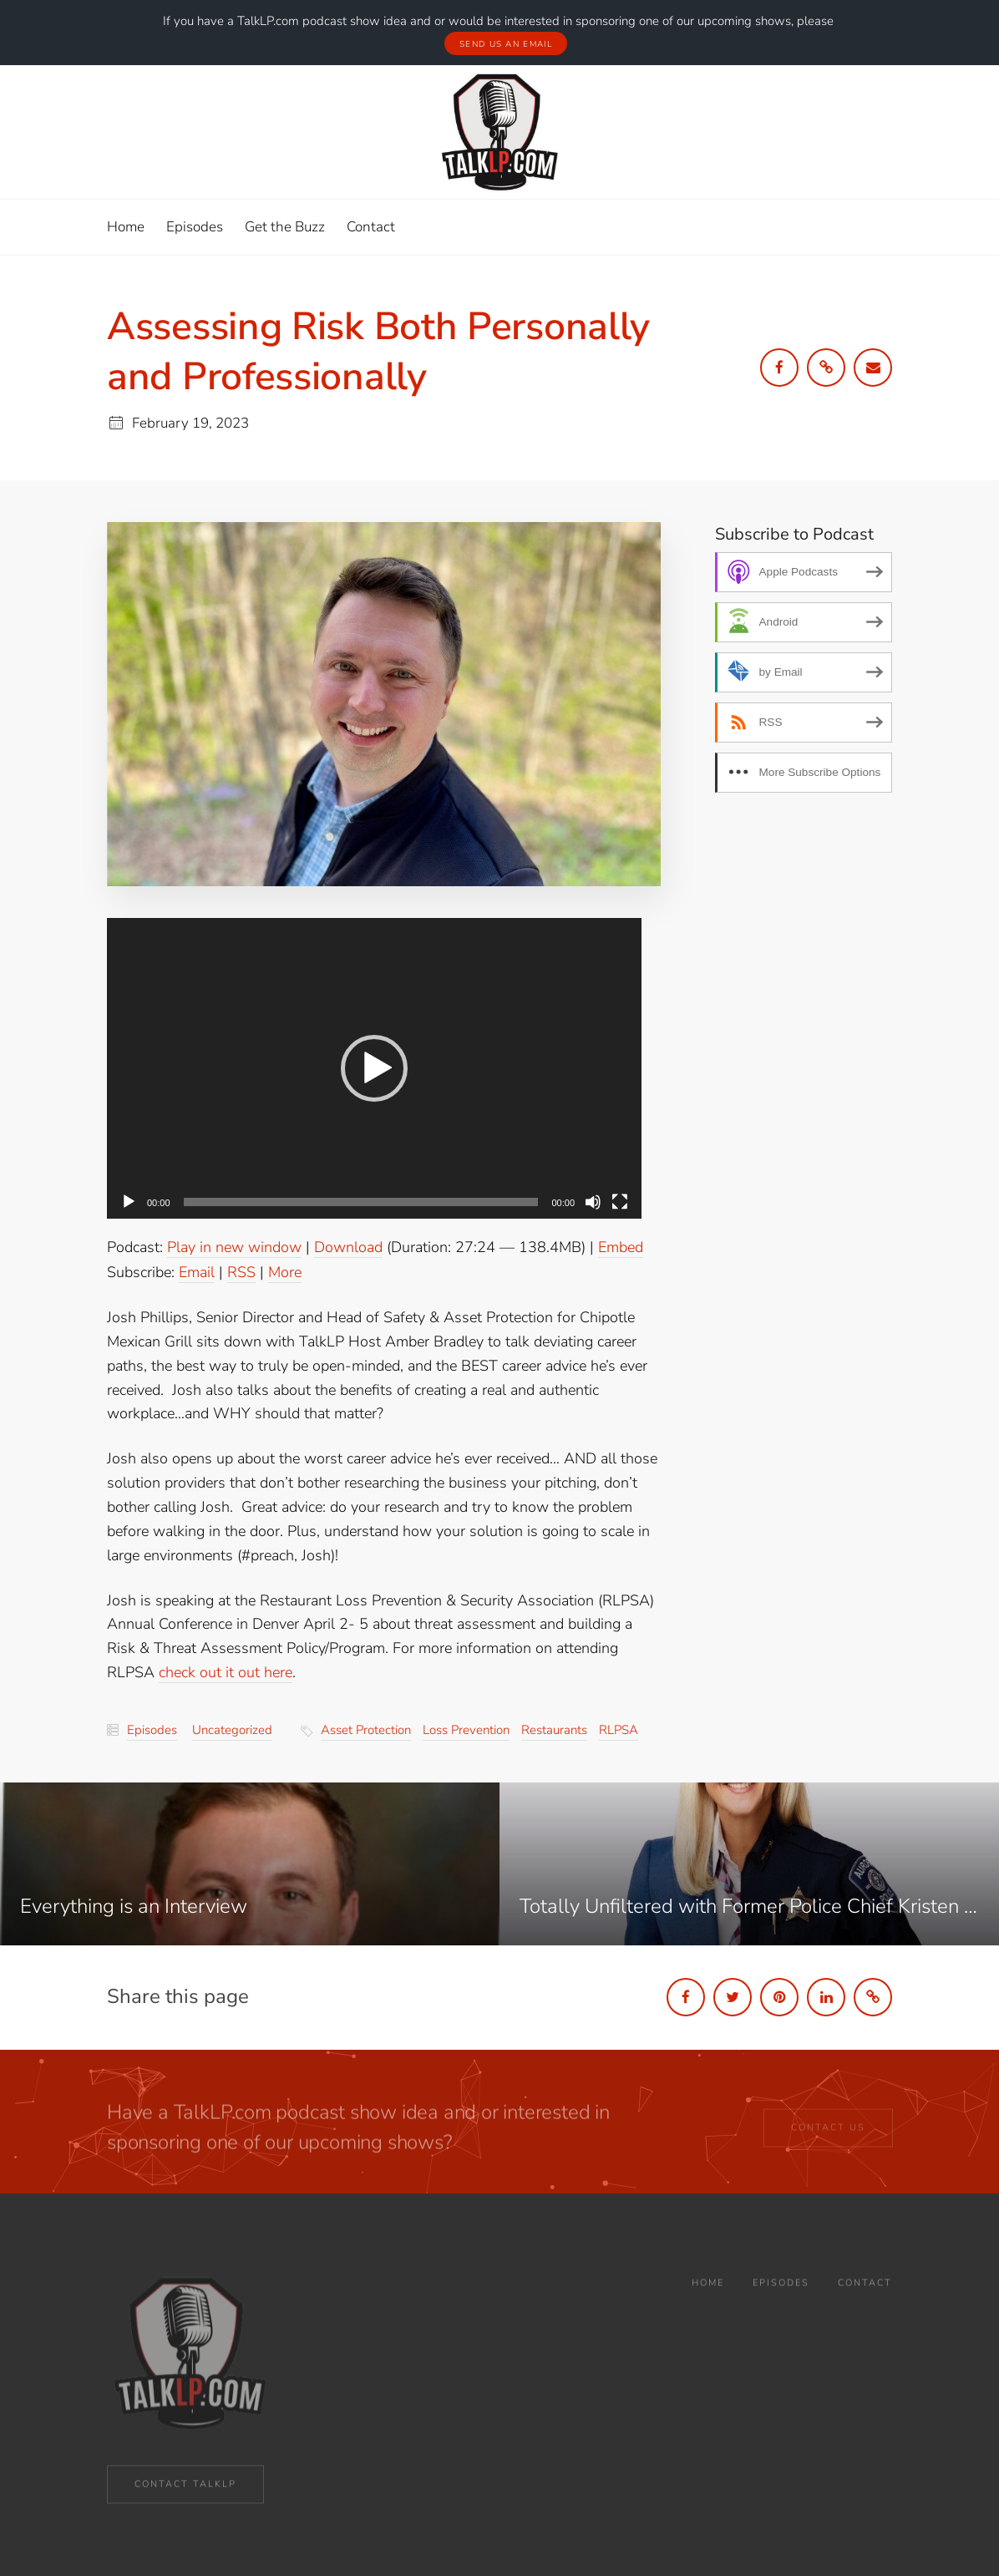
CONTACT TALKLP (185, 2488)
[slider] (361, 1201)
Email (197, 1271)
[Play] (128, 1201)
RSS (241, 1271)
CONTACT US (828, 2137)
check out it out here (225, 1671)
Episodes (152, 1729)
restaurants (554, 1729)
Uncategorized (232, 1729)
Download (348, 1246)
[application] (374, 1067)
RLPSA (618, 1729)
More (285, 1271)
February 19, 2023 (190, 422)
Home (708, 2300)
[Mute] (593, 1201)
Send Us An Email (505, 43)
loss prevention (466, 1729)
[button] (374, 1067)
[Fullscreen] (619, 1201)
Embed (620, 1246)
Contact (865, 2300)
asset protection (366, 1729)
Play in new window (234, 1246)
